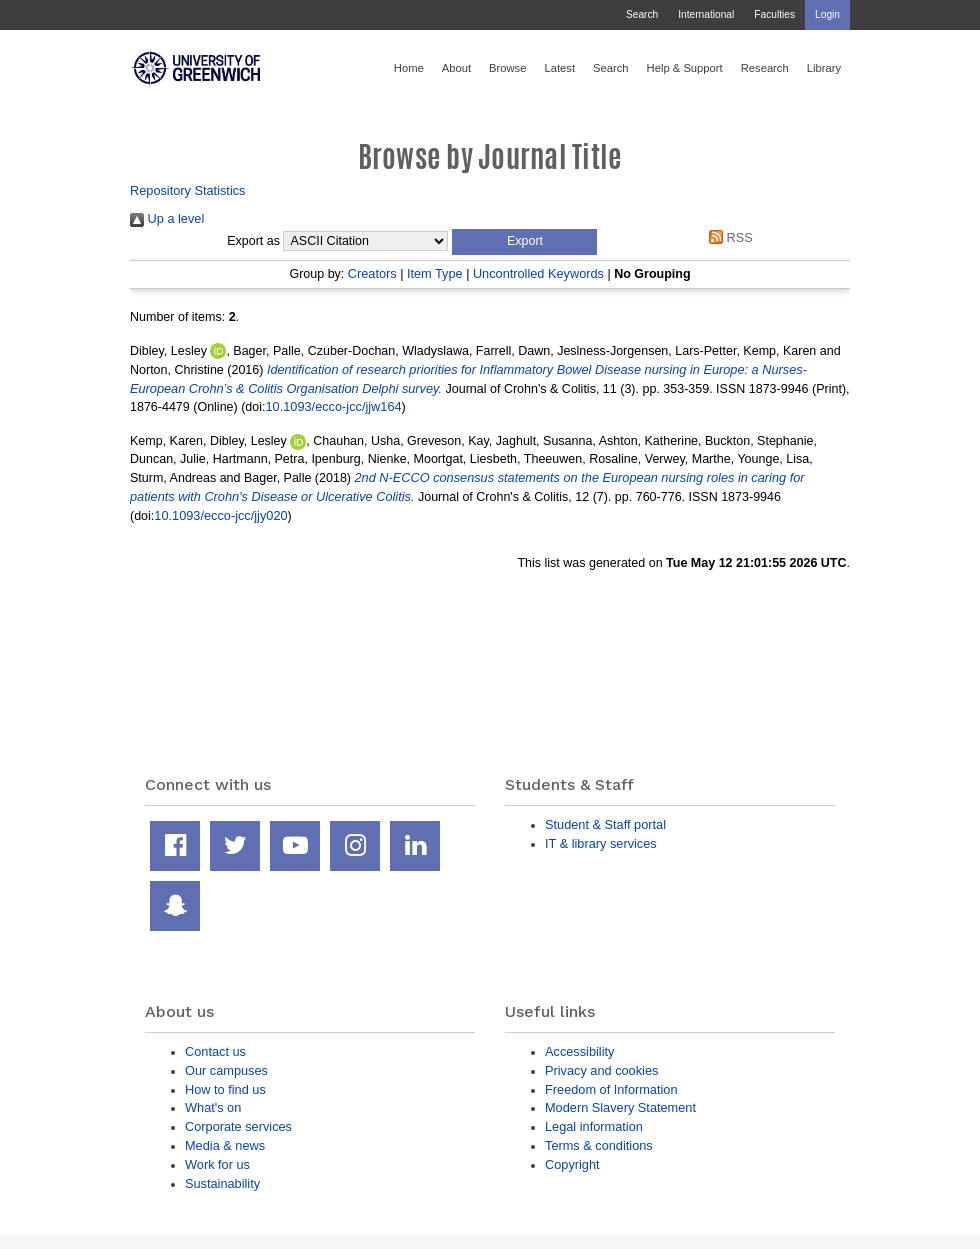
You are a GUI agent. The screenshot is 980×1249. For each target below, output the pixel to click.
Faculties (774, 14)
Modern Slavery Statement (620, 1107)
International (706, 14)
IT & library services (601, 843)
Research (765, 68)
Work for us (217, 1164)
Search (642, 14)
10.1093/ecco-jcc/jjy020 (220, 515)
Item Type (435, 273)
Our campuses (226, 1070)
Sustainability (222, 1183)
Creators (372, 273)
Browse (507, 68)
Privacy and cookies (601, 1070)
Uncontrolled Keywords (538, 273)
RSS (728, 237)
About (456, 68)
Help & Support (685, 68)
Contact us (215, 1051)
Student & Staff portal (605, 824)
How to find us (225, 1089)
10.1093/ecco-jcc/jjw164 (334, 406)
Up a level (167, 218)
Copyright (572, 1164)
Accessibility (579, 1051)
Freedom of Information (611, 1089)
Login (827, 14)
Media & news (225, 1145)
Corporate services (238, 1126)
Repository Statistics (188, 190)
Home (409, 68)
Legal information (594, 1126)
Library (824, 68)
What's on (213, 1107)
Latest (559, 68)
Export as (253, 241)
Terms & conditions (599, 1145)
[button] (524, 242)
